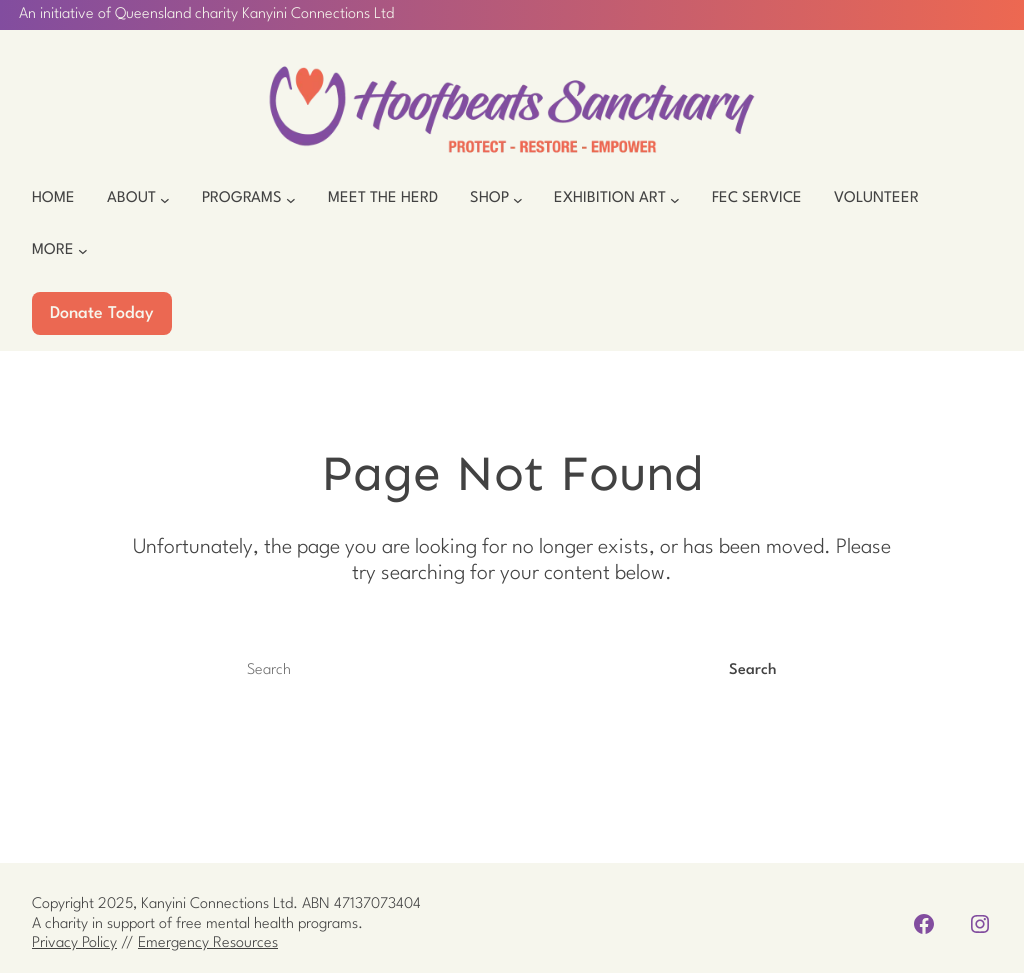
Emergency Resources (208, 943)
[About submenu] (165, 199)
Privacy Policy (74, 943)
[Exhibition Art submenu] (675, 199)
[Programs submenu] (291, 199)
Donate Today (102, 313)
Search (753, 670)
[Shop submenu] (518, 199)
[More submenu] (83, 251)
